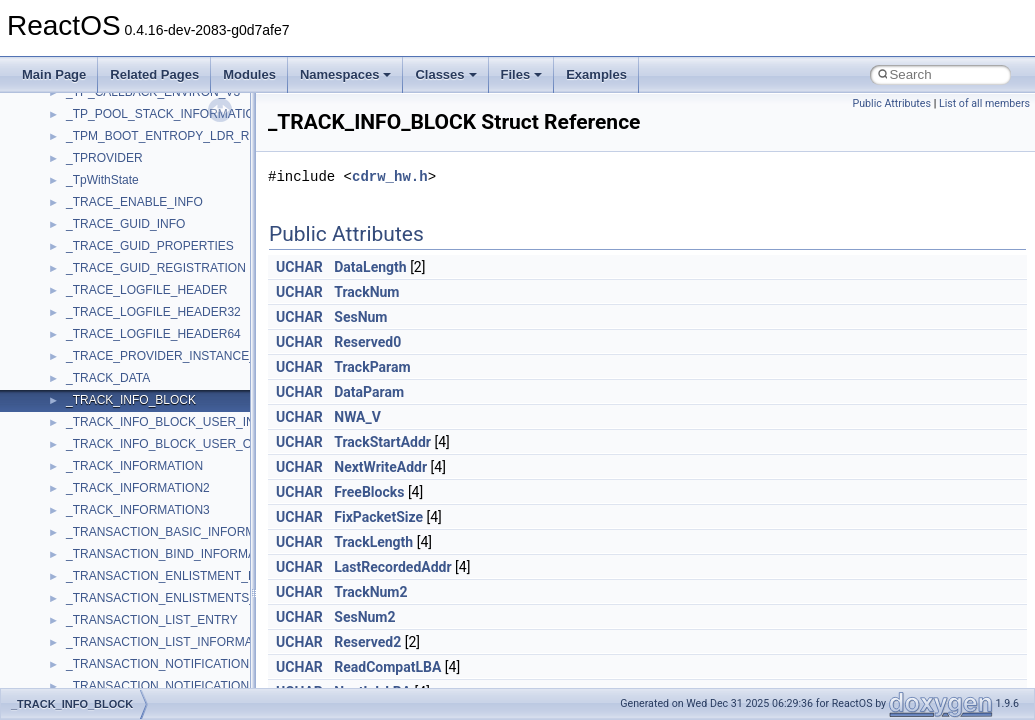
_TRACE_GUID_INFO (125, 224)
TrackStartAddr (382, 442)
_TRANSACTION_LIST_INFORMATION (173, 642)
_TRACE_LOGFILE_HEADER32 (153, 312)
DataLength (370, 267)
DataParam (369, 392)
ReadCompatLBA (387, 667)
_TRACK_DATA (108, 378)
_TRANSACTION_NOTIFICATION (157, 664)
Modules (249, 74)
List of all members (984, 103)
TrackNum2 (370, 592)
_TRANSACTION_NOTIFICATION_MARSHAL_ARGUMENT (227, 686)
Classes (445, 74)
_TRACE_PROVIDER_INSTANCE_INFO (175, 356)
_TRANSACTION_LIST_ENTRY (152, 620)
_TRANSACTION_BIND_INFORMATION (175, 554)
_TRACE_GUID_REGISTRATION (156, 268)
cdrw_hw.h (390, 176)
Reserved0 (367, 342)
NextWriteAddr (380, 467)
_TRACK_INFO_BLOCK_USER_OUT (167, 444)
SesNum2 (364, 617)
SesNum (360, 317)
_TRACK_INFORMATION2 (138, 488)
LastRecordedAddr (392, 567)
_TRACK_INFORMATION (134, 466)
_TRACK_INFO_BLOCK (131, 400)
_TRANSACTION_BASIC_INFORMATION (178, 532)
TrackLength (373, 542)
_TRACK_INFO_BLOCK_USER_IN (160, 422)
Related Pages (154, 74)
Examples (596, 74)
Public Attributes (891, 103)
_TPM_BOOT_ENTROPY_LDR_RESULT (176, 136)
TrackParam (372, 367)
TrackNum (366, 292)
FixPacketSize (378, 517)
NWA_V (357, 417)
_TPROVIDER (104, 158)
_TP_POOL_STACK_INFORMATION (165, 114)
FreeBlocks (369, 492)
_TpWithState (102, 180)
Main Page (54, 74)
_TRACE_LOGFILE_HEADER (146, 290)
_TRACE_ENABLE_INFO (134, 202)
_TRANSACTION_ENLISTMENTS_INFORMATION (202, 598)
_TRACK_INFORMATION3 (138, 510)
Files (522, 74)
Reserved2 (367, 642)
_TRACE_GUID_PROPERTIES (150, 246)
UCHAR (299, 267)
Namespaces (346, 74)
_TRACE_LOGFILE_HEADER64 (153, 334)
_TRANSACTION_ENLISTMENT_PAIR (170, 576)
